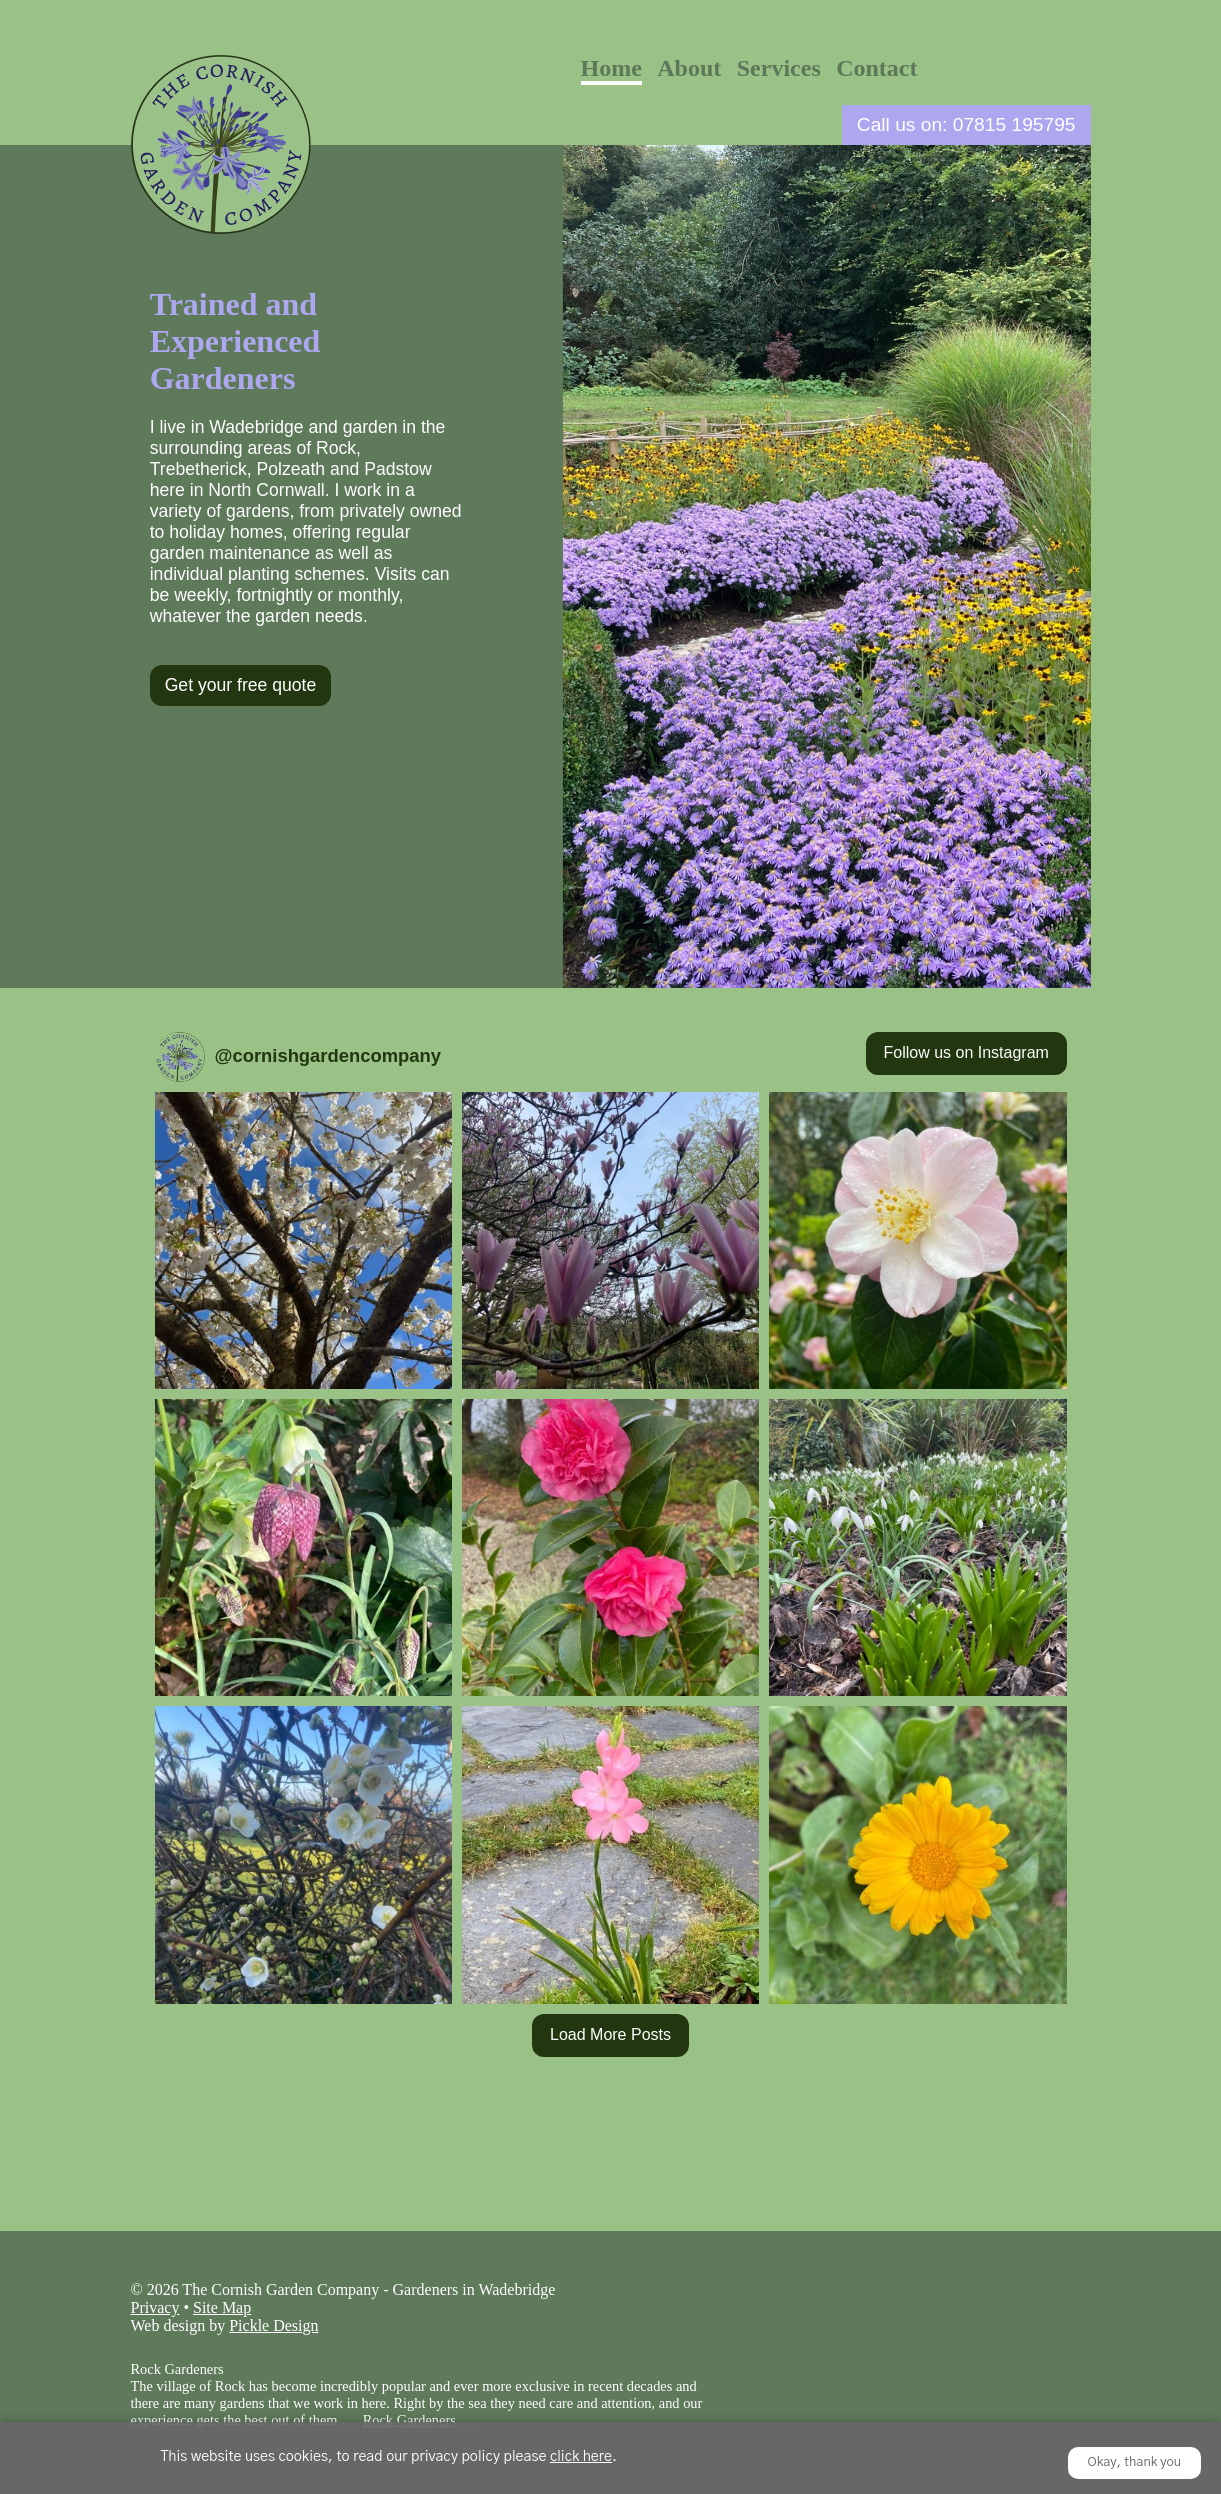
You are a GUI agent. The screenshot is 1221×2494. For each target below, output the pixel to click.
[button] (303, 1240)
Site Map (222, 2307)
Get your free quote (241, 685)
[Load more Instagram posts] (610, 2036)
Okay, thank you (1135, 2462)
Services (779, 68)
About (689, 68)
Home (611, 68)
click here (581, 2457)
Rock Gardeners (409, 2420)
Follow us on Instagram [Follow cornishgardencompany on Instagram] (966, 1052)
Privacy (155, 2307)
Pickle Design (273, 2325)
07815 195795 (1014, 124)
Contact (876, 68)
